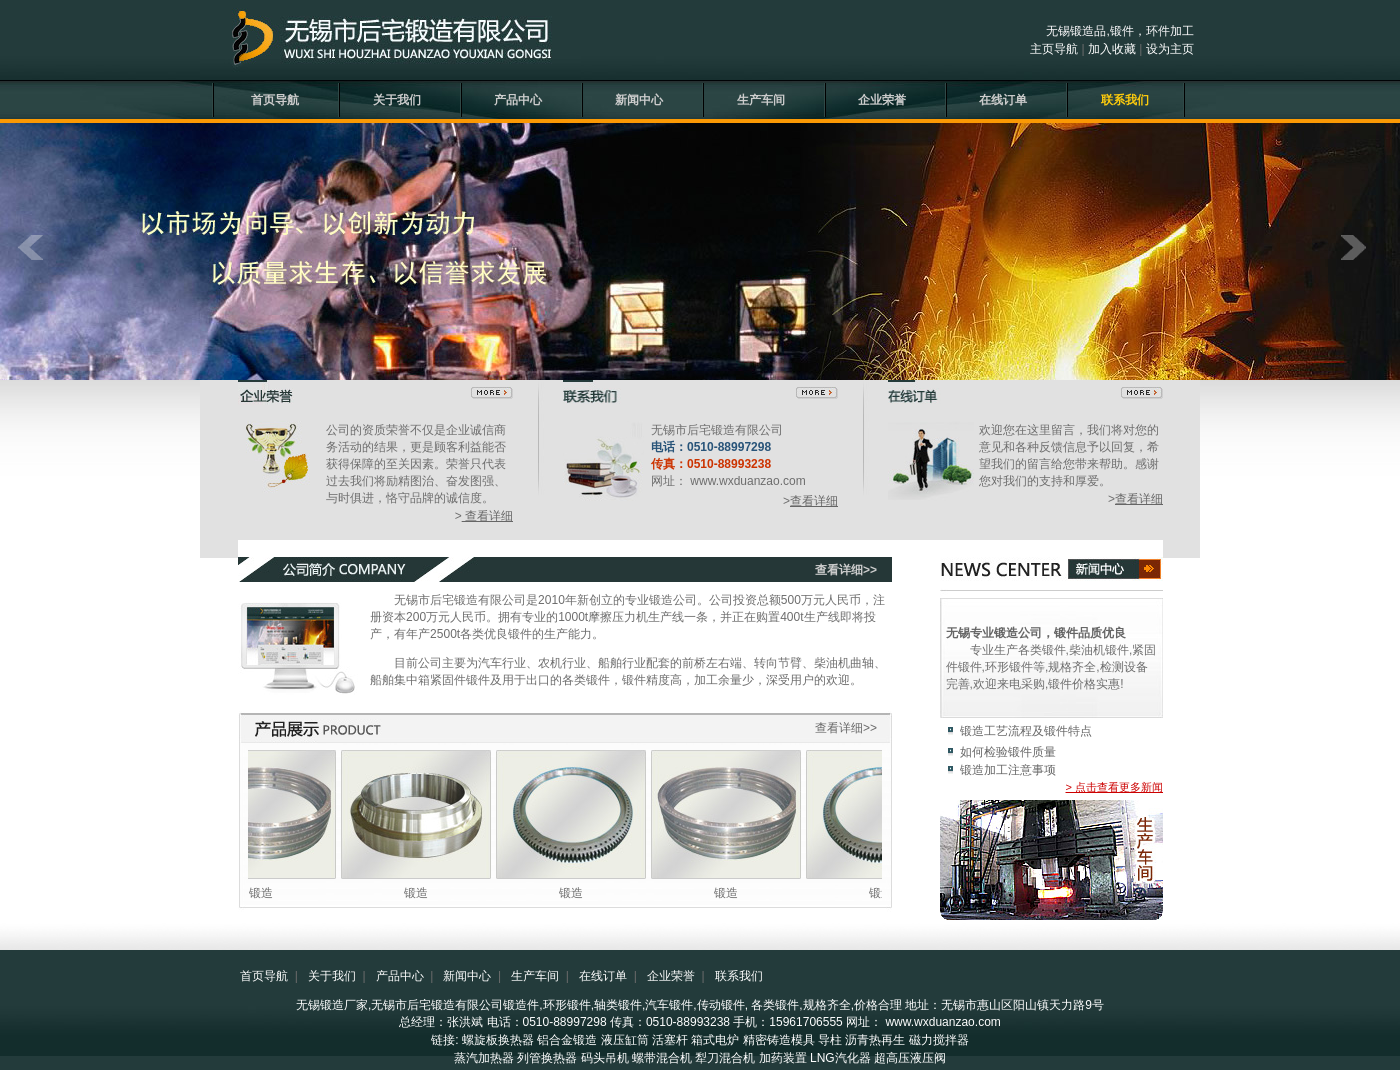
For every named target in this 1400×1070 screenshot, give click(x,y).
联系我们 (1125, 100)
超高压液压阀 (910, 1058)
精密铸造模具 (779, 1040)
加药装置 (783, 1058)
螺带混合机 (662, 1058)
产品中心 (518, 100)
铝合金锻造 (567, 1040)
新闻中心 (639, 100)
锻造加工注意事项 (1008, 770)
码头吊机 (605, 1058)
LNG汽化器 (840, 1058)
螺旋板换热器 (498, 1040)
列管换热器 (547, 1058)
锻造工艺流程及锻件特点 (1026, 731)
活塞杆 (670, 1040)
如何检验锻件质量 (1008, 752)
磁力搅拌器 (939, 1040)
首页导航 (275, 100)
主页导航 (1054, 49)
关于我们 (397, 100)
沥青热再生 (875, 1040)
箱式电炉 (715, 1040)
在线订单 (1003, 100)
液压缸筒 (625, 1040)
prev (38, 258)
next (1361, 258)
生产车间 (761, 100)
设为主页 (1170, 49)
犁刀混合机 (725, 1058)
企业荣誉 (882, 100)
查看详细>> (846, 570)
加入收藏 (1112, 49)
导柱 (830, 1040)
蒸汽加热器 (484, 1058)
